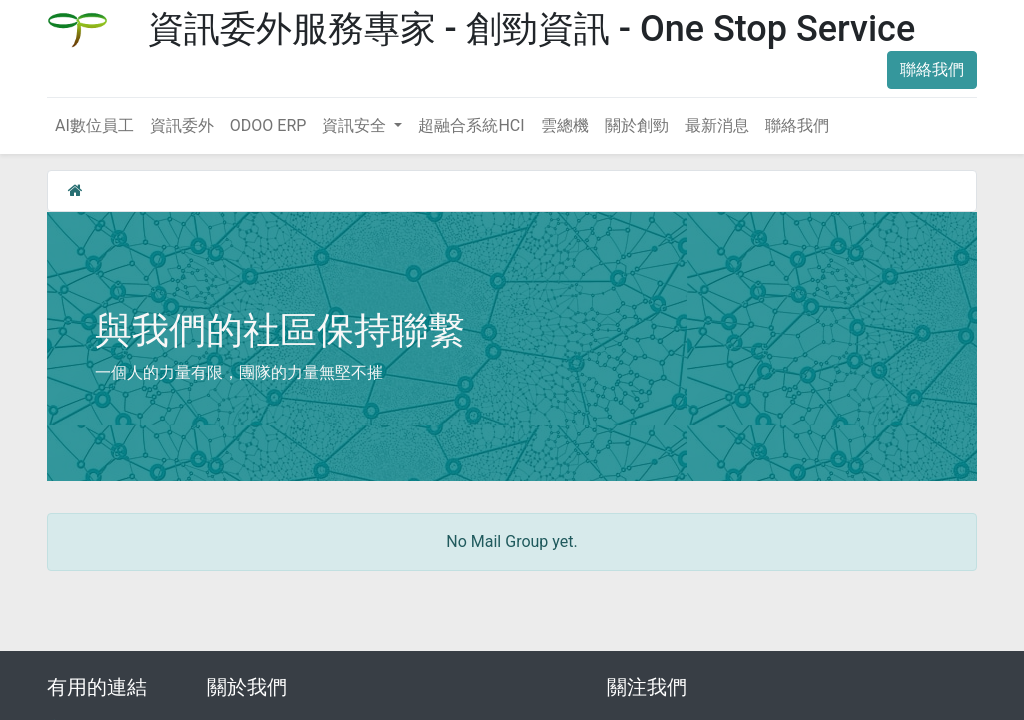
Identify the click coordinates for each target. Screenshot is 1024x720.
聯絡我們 (932, 69)
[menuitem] (94, 126)
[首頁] (75, 190)
